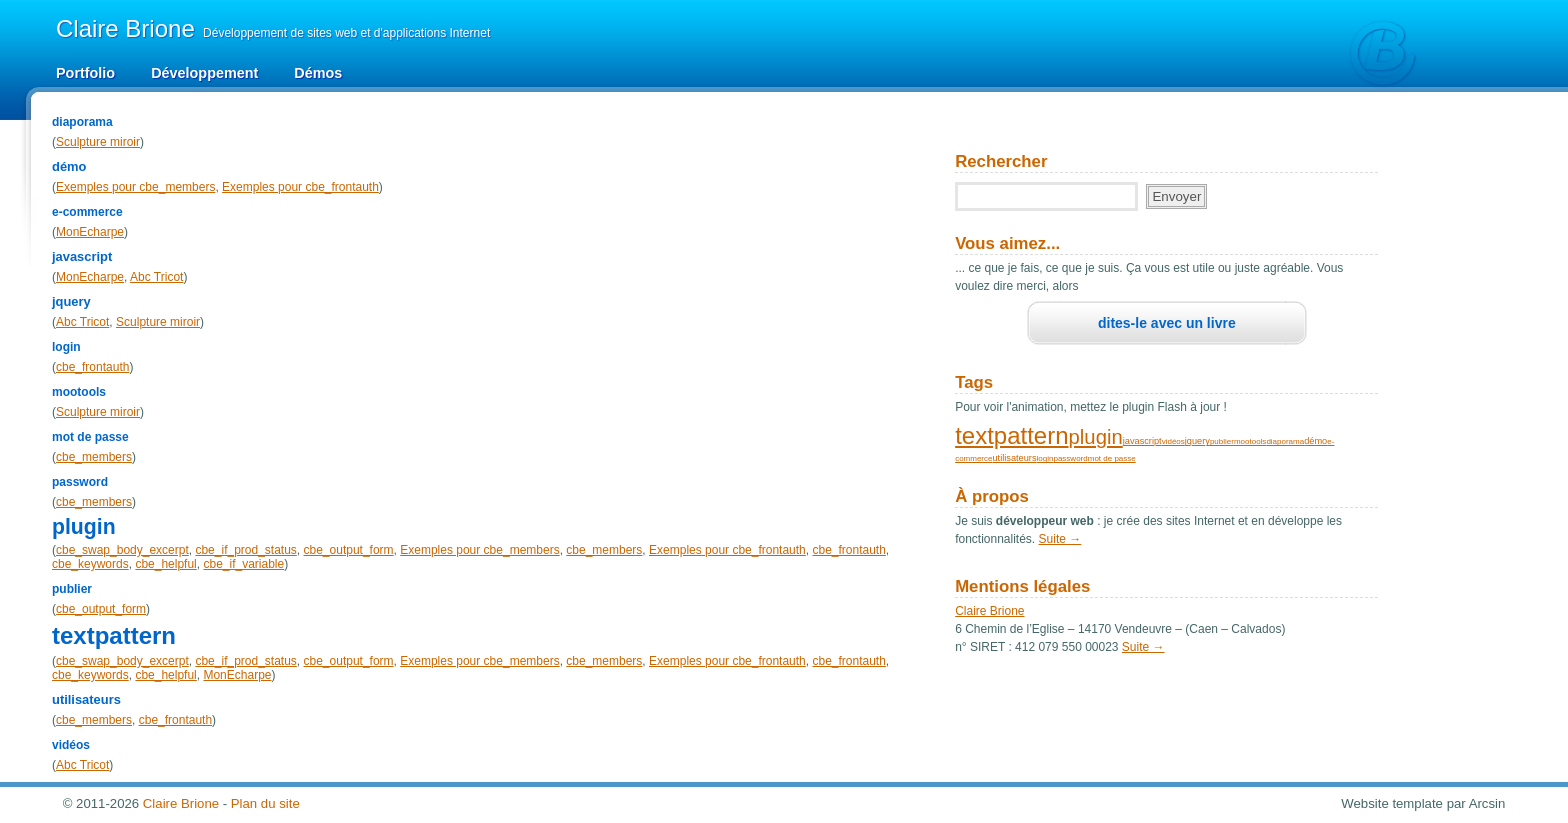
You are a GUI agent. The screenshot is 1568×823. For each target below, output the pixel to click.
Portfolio (85, 73)
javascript (82, 256)
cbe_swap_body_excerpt (122, 550)
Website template (1392, 803)
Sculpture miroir (98, 142)
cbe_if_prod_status (245, 550)
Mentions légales (1022, 586)
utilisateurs (86, 699)
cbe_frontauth (92, 367)
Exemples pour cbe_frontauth (300, 187)
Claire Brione (989, 611)
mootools (79, 392)
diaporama (82, 122)
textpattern (114, 635)
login (66, 347)
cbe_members (94, 457)
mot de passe (90, 437)
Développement (204, 73)
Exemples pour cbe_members (135, 187)
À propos (992, 496)
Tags (974, 382)
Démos (318, 73)
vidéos (71, 745)
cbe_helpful (165, 564)
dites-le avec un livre (1167, 323)
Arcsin (1487, 803)
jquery (71, 301)
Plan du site (265, 803)
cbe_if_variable (243, 564)
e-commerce (87, 212)
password (80, 482)
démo (69, 166)
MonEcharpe (90, 232)
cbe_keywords (90, 564)
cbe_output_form (349, 550)
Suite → (1060, 539)
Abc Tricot (156, 277)
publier (72, 589)
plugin (84, 526)
